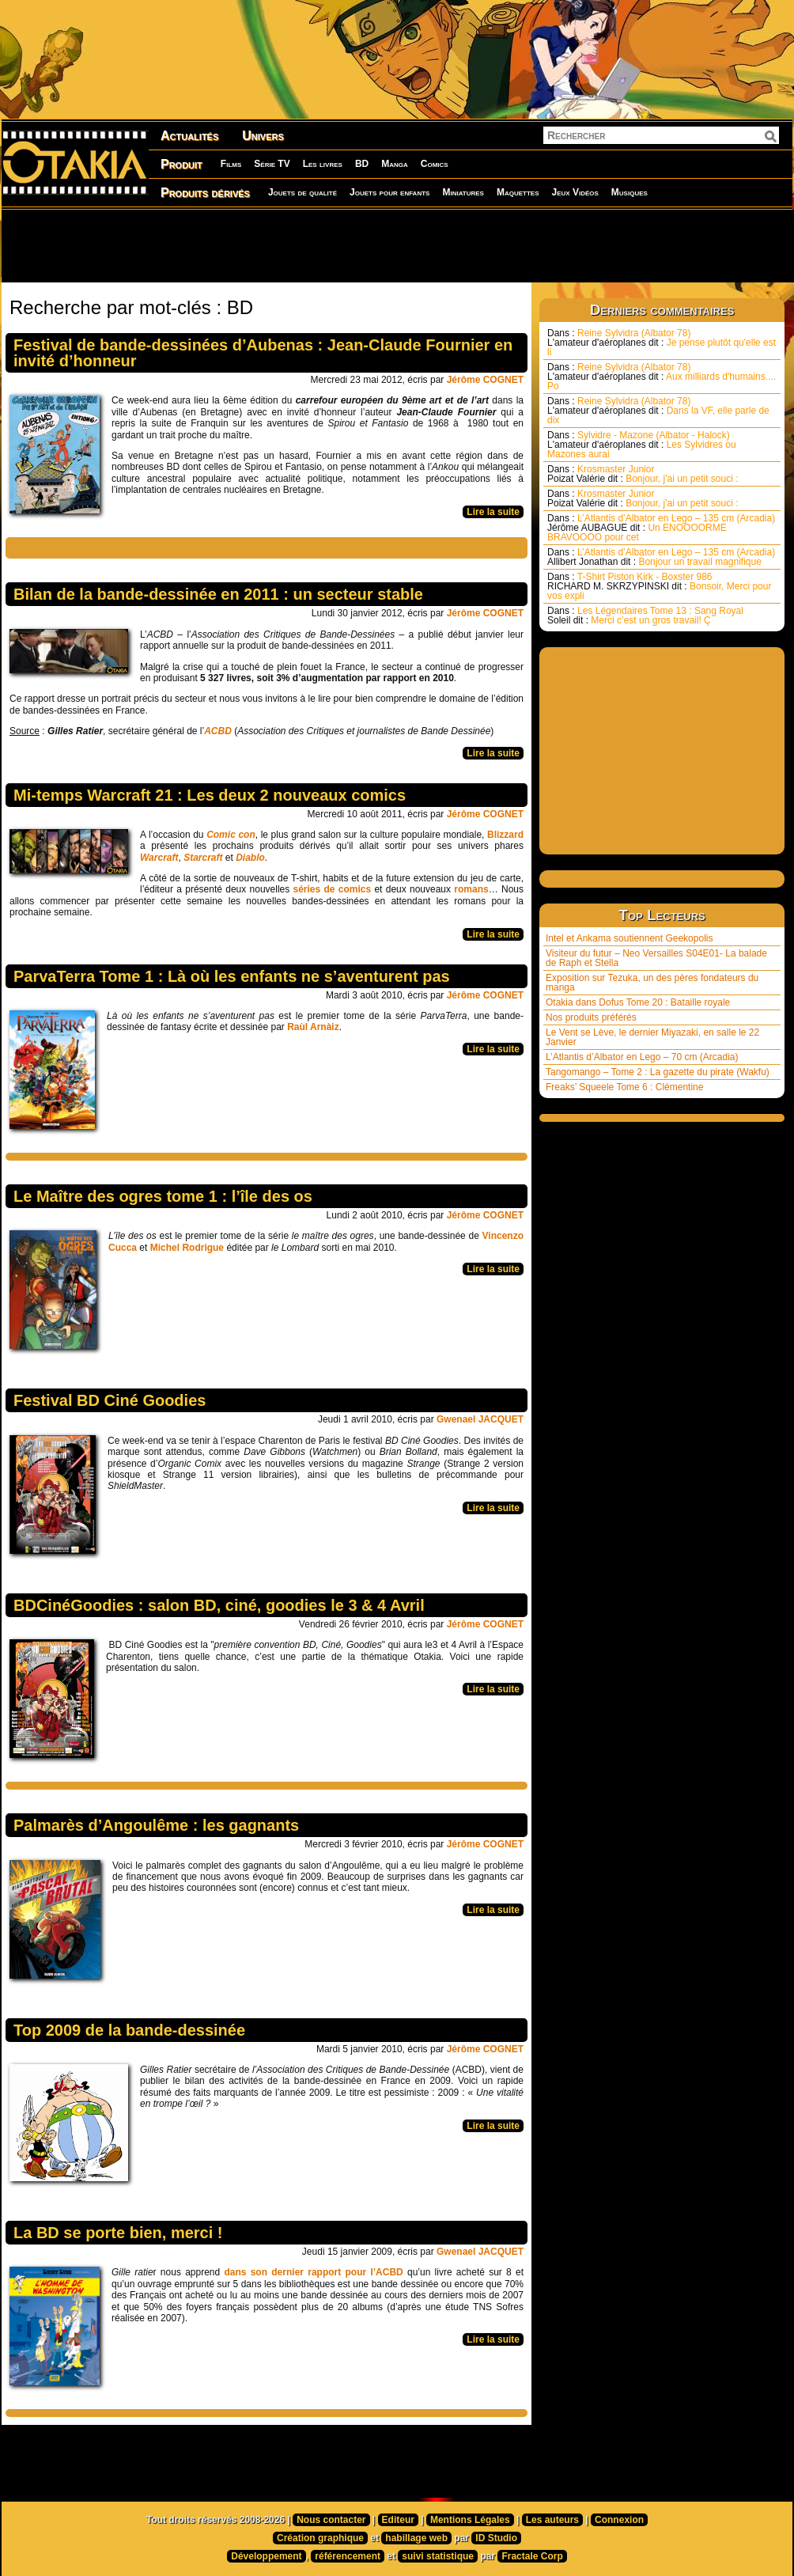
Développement (266, 2556)
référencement (347, 2556)
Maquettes (518, 192)
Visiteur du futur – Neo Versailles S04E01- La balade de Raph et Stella (656, 958)
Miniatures (463, 192)
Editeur (398, 2519)
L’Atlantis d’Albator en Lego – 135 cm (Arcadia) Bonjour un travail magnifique (661, 557)
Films (231, 163)
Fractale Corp (531, 2556)
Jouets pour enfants (389, 192)
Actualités (189, 135)
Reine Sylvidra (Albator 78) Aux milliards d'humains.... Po (661, 377)
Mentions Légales (470, 2519)
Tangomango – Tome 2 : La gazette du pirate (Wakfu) (657, 1072)
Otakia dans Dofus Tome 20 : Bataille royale (638, 1002)
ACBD (218, 731)
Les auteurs (552, 2519)
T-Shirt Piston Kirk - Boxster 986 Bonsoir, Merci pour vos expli (659, 586)
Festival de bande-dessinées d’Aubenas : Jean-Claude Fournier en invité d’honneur (262, 352)
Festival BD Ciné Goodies (109, 1400)
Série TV (271, 163)
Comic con (230, 834)
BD (362, 163)
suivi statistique (438, 2556)
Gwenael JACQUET (480, 1419)
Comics (434, 163)
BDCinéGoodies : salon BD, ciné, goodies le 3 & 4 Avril (219, 1605)
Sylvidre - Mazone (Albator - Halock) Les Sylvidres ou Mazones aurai (641, 445)
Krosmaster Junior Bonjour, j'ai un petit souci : (643, 474)
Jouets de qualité (302, 192)
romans (471, 889)
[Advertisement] (397, 245)
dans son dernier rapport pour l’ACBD (313, 2272)
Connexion (619, 2519)
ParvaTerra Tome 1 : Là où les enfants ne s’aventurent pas (231, 976)
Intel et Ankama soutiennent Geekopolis (629, 938)
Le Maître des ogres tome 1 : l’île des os (162, 1196)
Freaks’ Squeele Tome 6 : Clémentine (624, 1087)
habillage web (416, 2538)
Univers (263, 135)
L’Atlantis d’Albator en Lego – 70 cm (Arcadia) (642, 1057)
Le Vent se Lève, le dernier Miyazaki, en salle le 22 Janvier (652, 1037)
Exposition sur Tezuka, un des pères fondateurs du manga (652, 982)
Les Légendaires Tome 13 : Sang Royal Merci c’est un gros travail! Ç (645, 615)
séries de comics (332, 889)
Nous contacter (331, 2519)
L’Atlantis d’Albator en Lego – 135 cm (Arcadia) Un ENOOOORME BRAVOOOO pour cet (661, 528)
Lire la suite (493, 511)
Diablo (250, 857)
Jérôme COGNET (485, 379)
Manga (394, 163)
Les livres (322, 163)
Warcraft (159, 857)
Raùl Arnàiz (313, 1026)
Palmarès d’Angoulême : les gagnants (156, 1825)
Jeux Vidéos (574, 192)
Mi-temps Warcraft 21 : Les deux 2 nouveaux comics (209, 795)
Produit (181, 164)
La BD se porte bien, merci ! (118, 2232)
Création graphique (320, 2538)
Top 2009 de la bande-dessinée (129, 2030)
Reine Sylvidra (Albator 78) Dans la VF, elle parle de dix (658, 411)
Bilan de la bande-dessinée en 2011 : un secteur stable (218, 594)
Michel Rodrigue (187, 1247)
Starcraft (204, 857)
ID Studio (496, 2538)
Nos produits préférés (591, 1017)
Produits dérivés (205, 192)
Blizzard (505, 834)
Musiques (629, 192)
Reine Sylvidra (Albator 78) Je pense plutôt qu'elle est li (661, 343)
